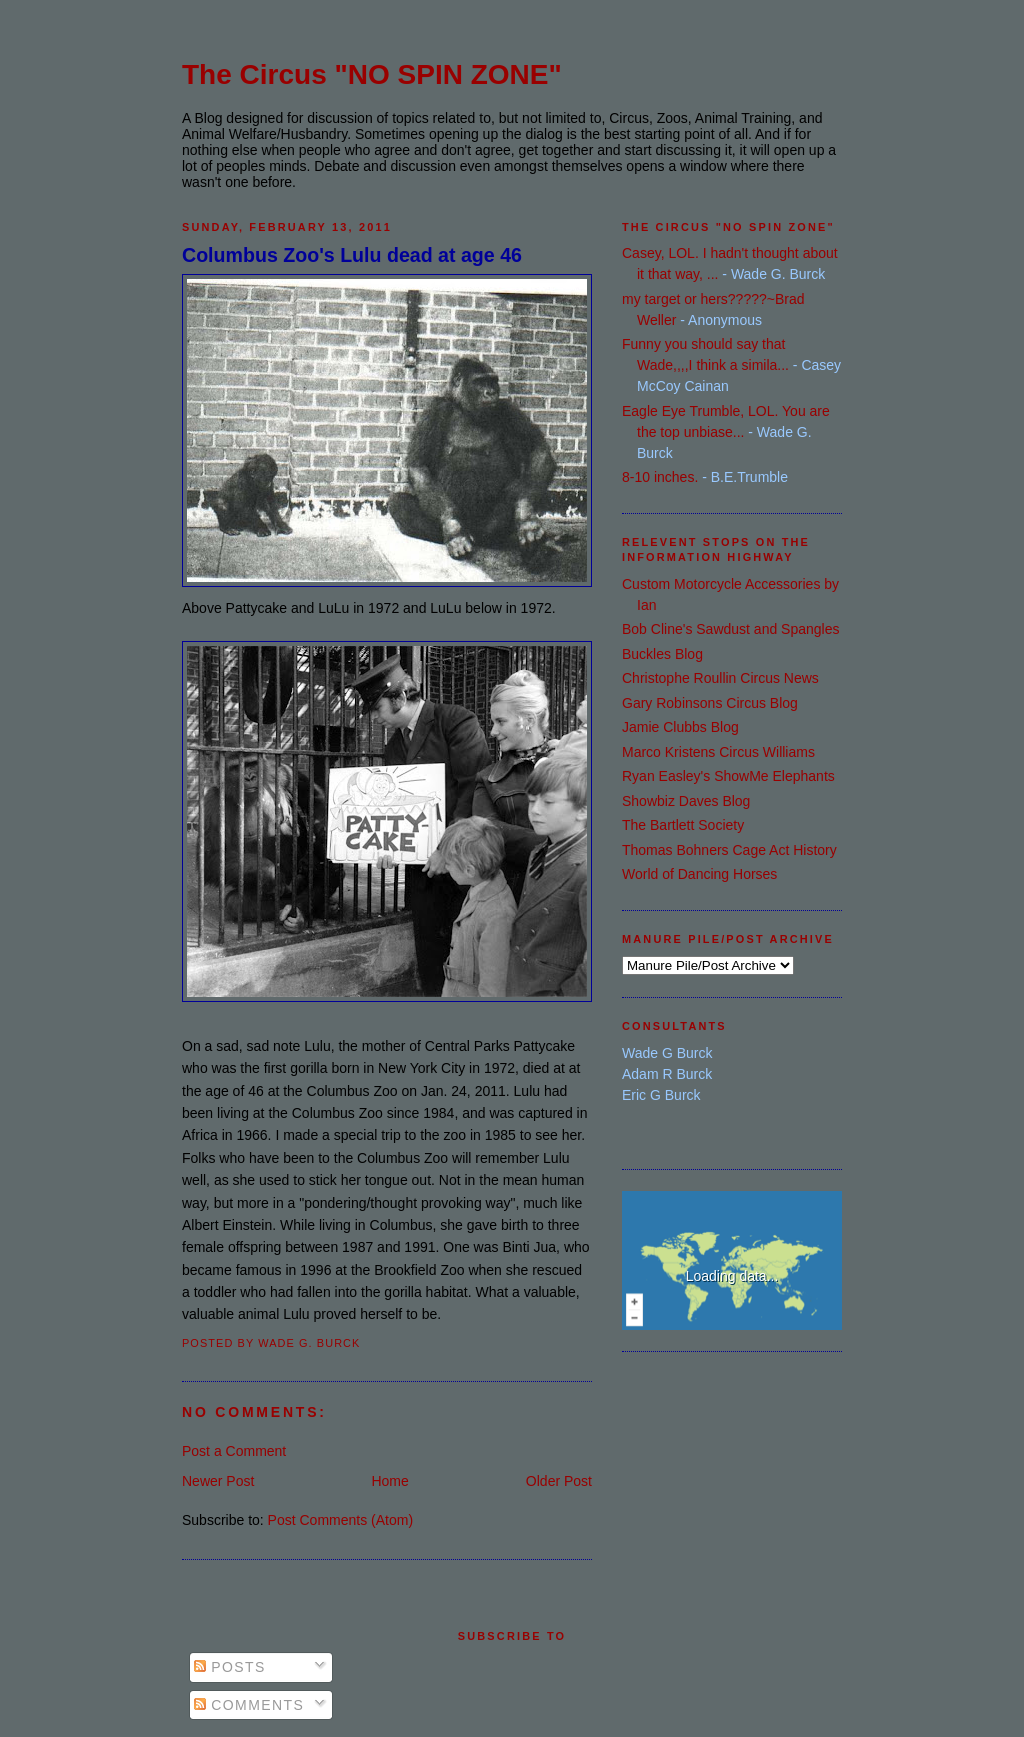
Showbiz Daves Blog (686, 801)
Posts (230, 1667)
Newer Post (218, 1481)
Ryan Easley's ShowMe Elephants (728, 776)
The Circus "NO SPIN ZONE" (372, 74)
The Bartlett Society (683, 825)
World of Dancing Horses (699, 874)
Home (389, 1481)
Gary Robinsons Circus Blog (710, 703)
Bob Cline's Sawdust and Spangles (730, 629)
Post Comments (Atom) (340, 1520)
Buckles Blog (662, 654)
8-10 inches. (660, 477)
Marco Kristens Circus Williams (718, 752)
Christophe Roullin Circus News (720, 678)
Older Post (559, 1481)
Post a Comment (234, 1451)
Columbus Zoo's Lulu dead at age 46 (352, 255)
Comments (249, 1705)
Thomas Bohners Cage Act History (729, 850)
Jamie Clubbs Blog (680, 727)
